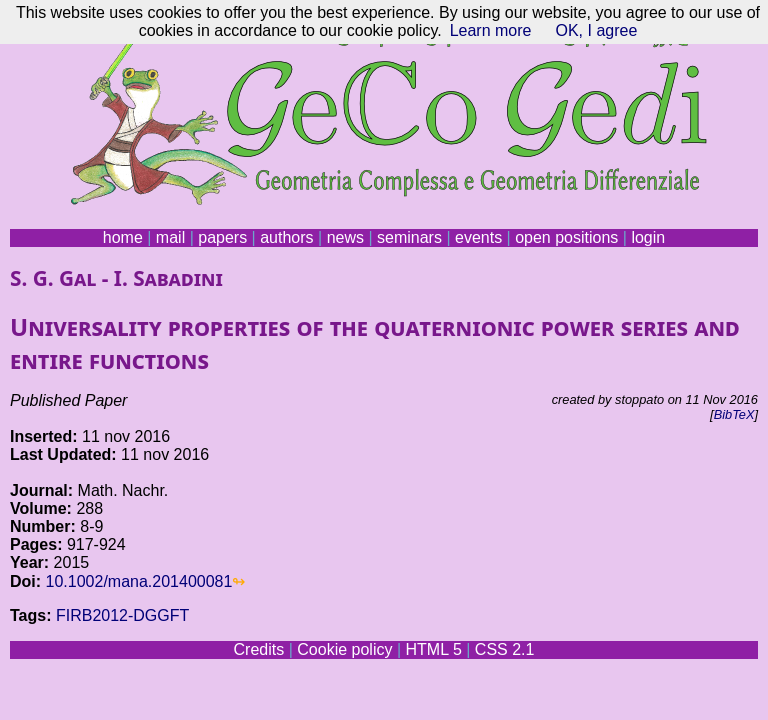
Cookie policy (344, 649)
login (648, 237)
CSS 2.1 (505, 649)
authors (286, 237)
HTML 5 (433, 649)
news (345, 237)
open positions (566, 237)
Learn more (491, 30)
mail (170, 237)
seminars (409, 237)
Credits (259, 649)
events (478, 237)
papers (222, 237)
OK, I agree (596, 30)
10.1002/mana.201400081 (139, 581)
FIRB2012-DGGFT (122, 615)
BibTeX (734, 414)
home (123, 237)
